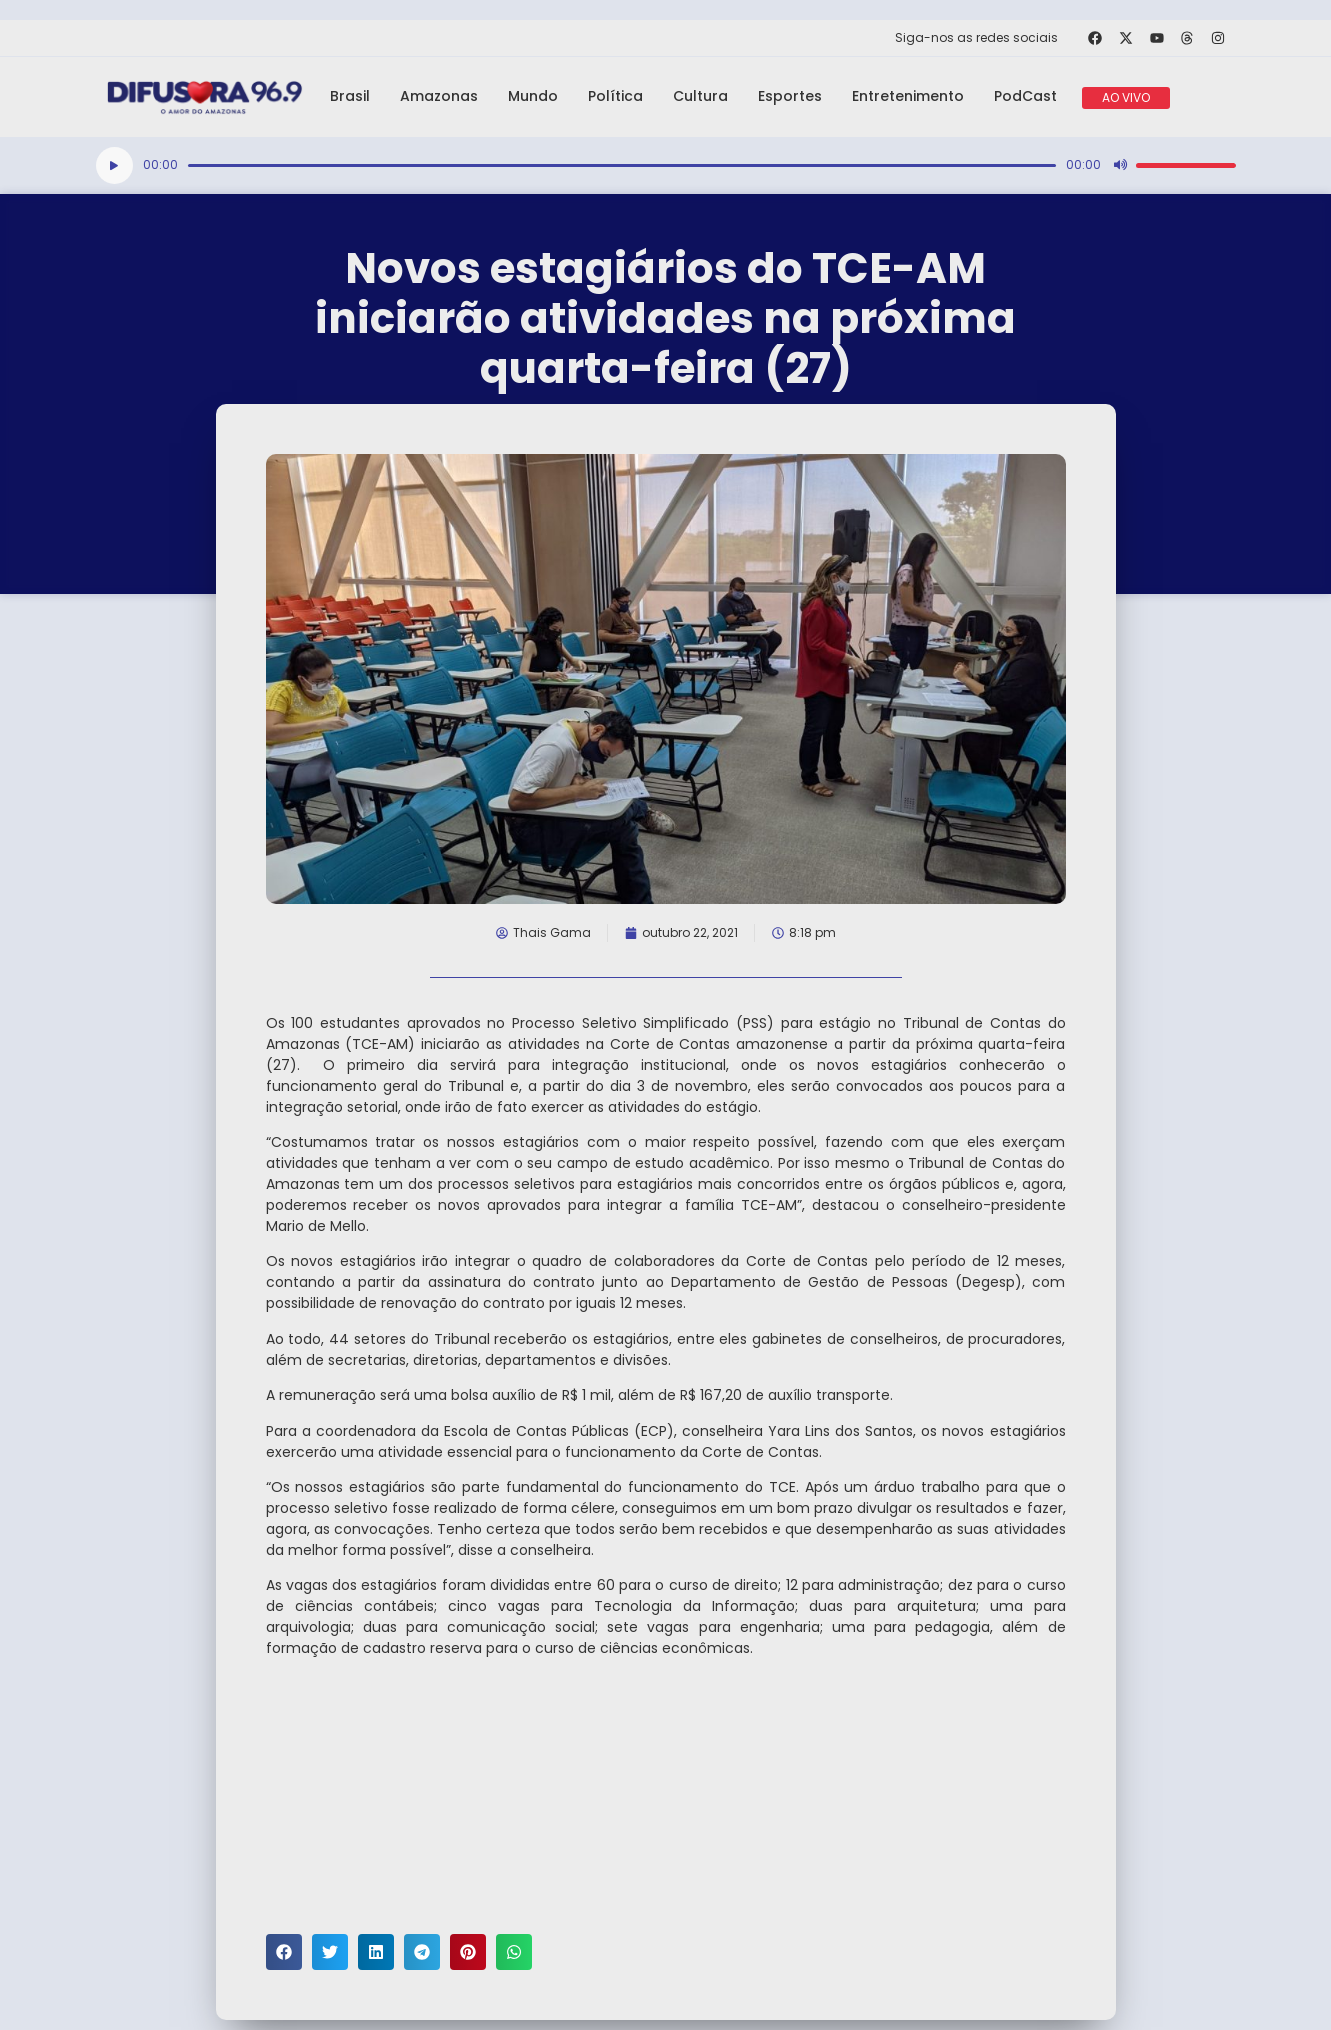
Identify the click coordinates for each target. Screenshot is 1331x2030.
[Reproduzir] (114, 165)
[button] (284, 1952)
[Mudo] (1120, 165)
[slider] (622, 165)
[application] (666, 165)
